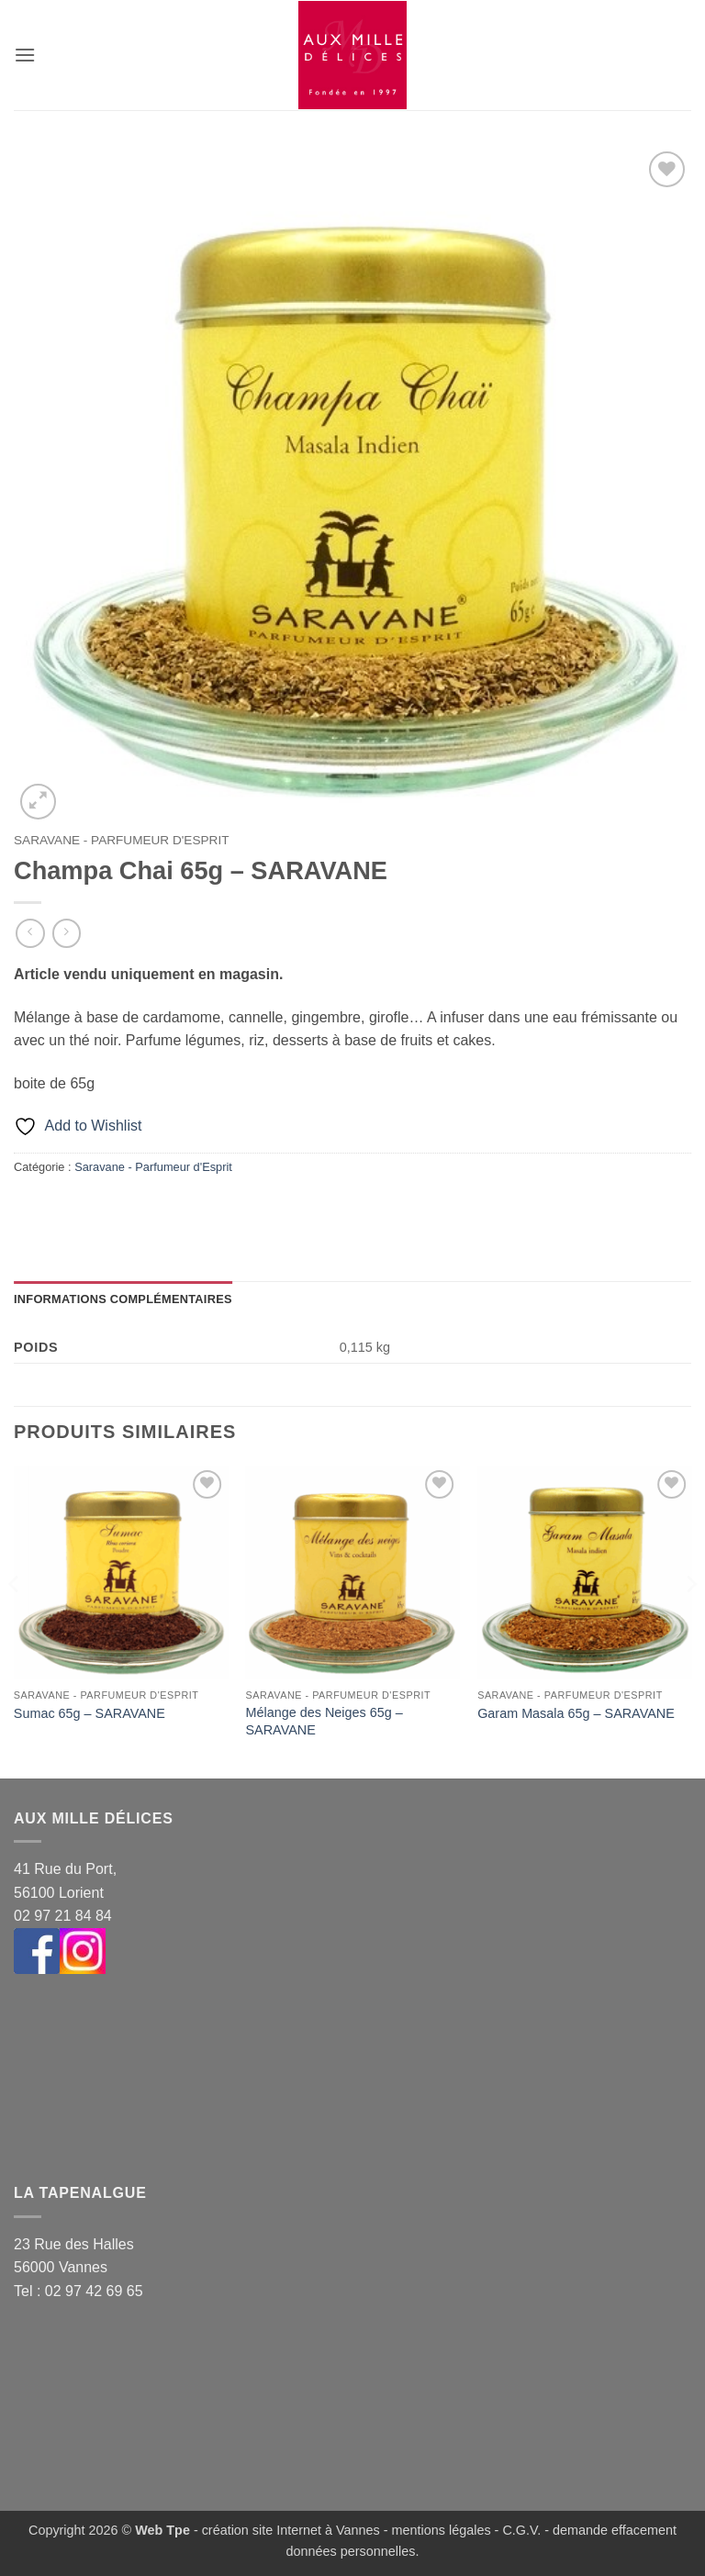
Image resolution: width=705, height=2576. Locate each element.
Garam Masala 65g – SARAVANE (576, 1713)
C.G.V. (521, 2530)
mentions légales (441, 2530)
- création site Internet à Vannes (285, 2530)
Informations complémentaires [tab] (123, 1299)
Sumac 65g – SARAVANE (89, 1713)
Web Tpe (162, 2530)
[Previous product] (66, 933)
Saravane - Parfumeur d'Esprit (121, 840)
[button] (25, 54)
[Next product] (30, 933)
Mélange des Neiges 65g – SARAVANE (324, 1721)
